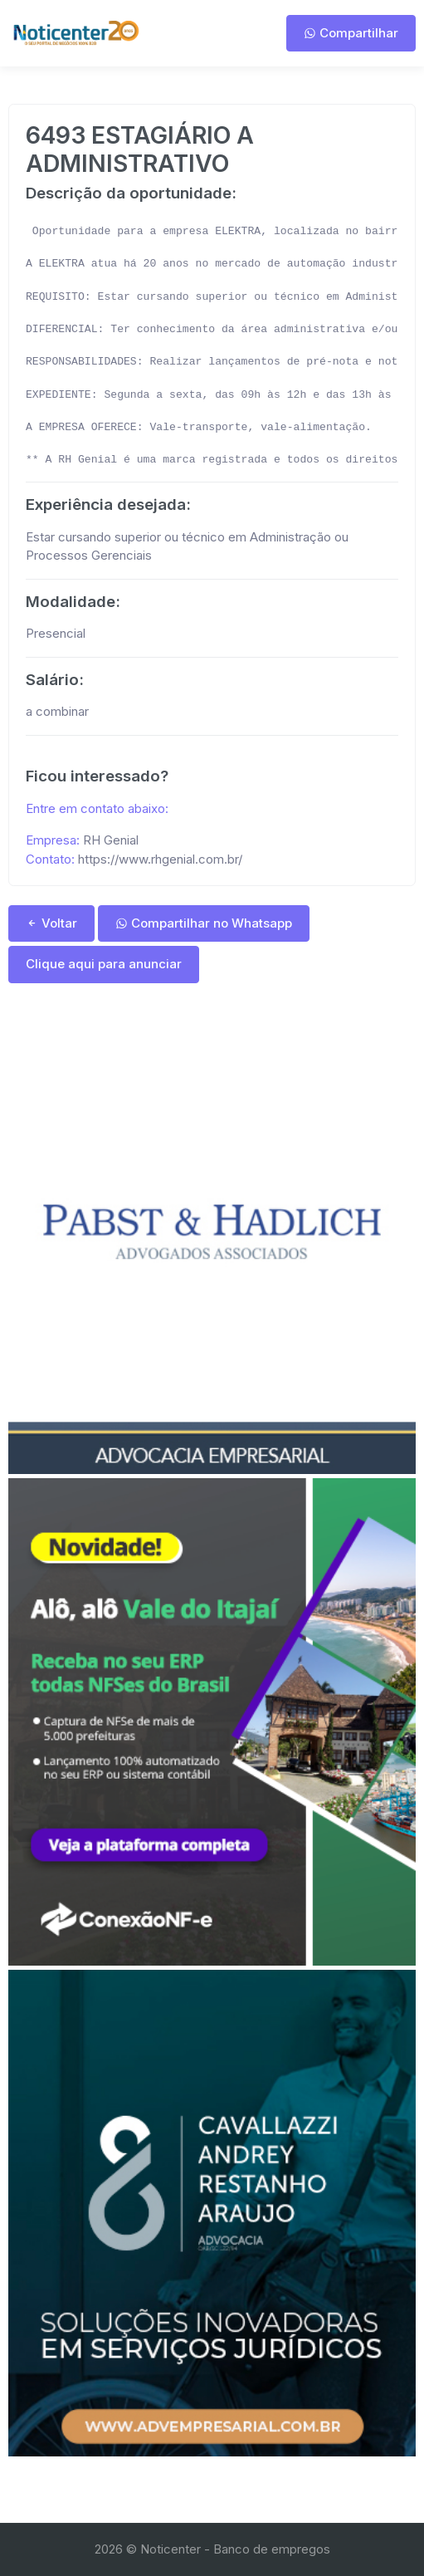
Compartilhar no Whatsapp (203, 923)
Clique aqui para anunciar (104, 964)
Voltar (51, 923)
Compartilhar (351, 33)
